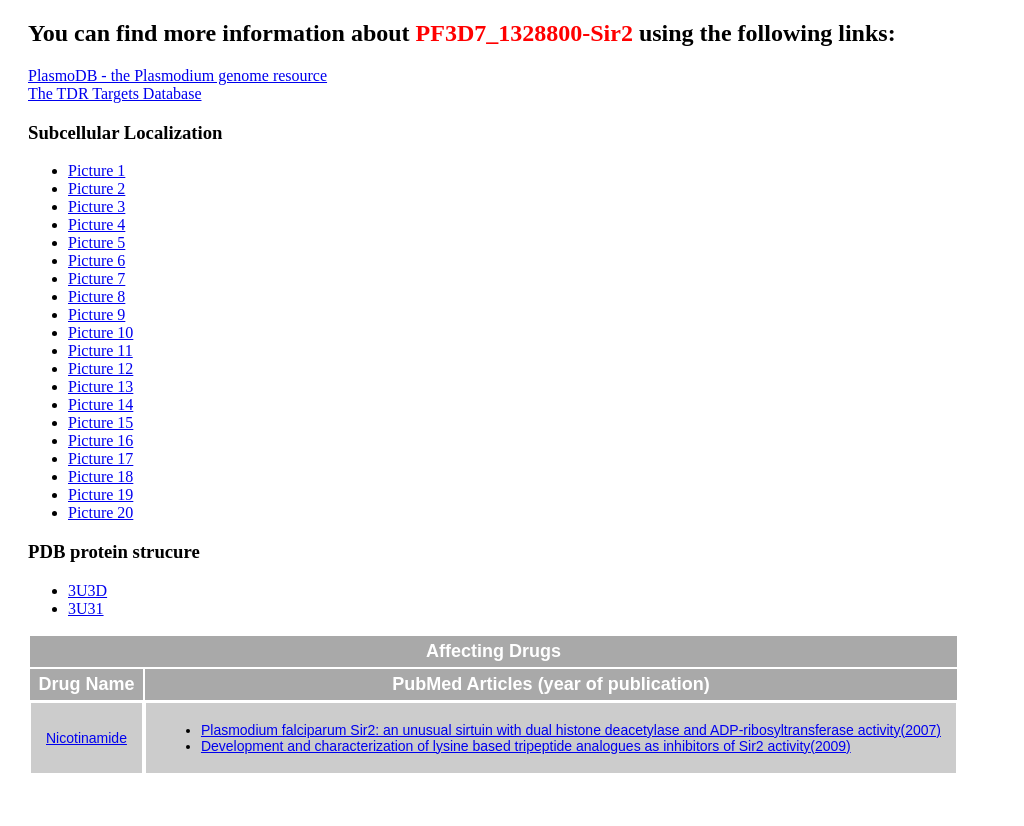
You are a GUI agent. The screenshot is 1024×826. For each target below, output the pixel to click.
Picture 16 (100, 440)
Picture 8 (96, 296)
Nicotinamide (86, 738)
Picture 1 (96, 170)
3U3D (87, 590)
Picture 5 (96, 242)
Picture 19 (100, 494)
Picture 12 (100, 368)
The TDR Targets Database (115, 93)
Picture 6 (96, 260)
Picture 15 (100, 422)
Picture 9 (96, 314)
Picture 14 (100, 404)
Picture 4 (96, 224)
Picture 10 (100, 332)
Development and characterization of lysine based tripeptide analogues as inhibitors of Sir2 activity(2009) (526, 746)
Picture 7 (96, 278)
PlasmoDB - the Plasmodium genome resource (177, 75)
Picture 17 (100, 458)
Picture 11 (100, 350)
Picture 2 (96, 188)
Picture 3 (96, 206)
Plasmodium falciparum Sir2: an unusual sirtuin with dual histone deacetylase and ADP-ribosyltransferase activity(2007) (571, 730)
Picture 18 (100, 476)
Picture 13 (100, 386)
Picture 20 (100, 512)
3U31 (86, 608)
